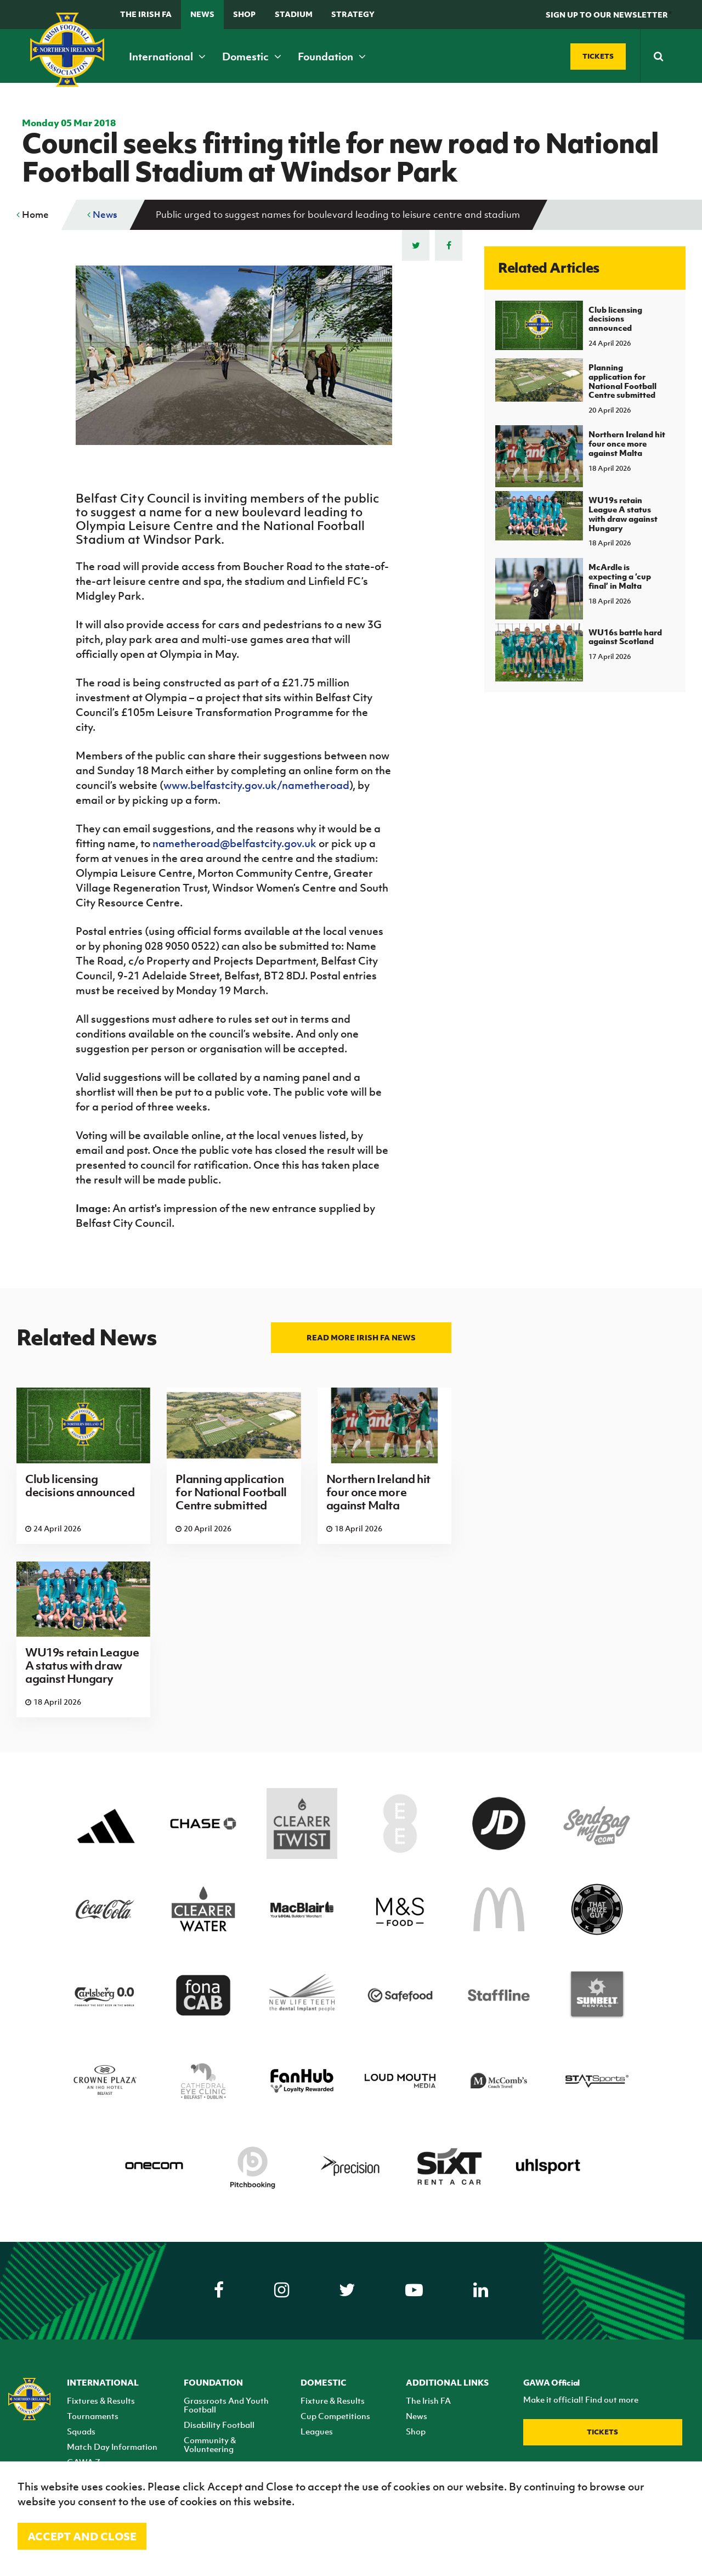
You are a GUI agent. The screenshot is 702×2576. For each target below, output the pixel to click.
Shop (244, 14)
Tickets (602, 2432)
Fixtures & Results (101, 2400)
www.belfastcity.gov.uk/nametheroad (256, 785)
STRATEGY (353, 14)
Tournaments (92, 2415)
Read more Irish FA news (361, 1337)
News (202, 14)
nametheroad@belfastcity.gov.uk (234, 843)
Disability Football (219, 2424)
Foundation (332, 56)
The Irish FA (146, 14)
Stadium (294, 14)
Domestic (251, 56)
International (167, 56)
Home (32, 214)
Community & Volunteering (210, 2444)
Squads (81, 2431)
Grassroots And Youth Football (226, 2405)
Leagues (317, 2431)
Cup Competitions (335, 2415)
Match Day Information (112, 2446)
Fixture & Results (333, 2400)
